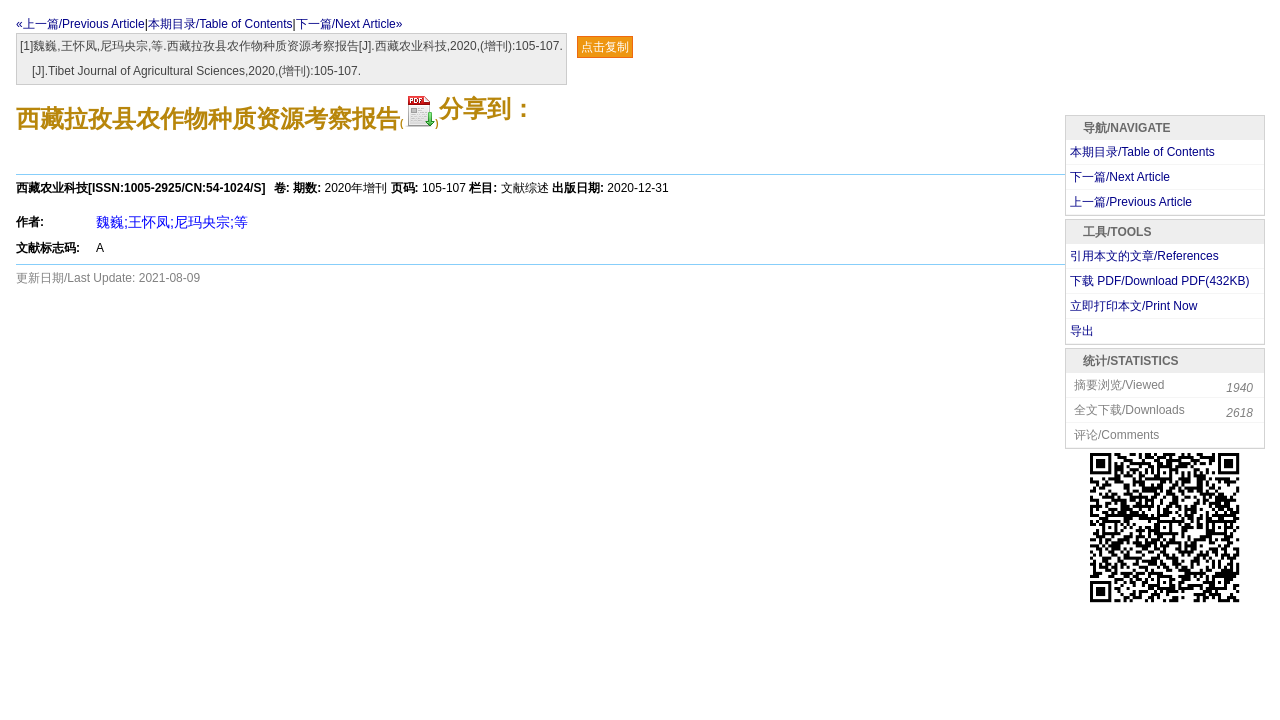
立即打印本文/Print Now (1133, 306)
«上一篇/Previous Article (80, 24)
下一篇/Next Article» (349, 24)
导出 (1082, 331)
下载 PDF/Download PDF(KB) (1159, 281)
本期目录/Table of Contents (220, 24)
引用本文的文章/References (1144, 256)
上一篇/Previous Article (1131, 202)
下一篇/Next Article (1120, 177)
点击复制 (605, 47)
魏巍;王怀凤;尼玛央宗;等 (172, 222)
